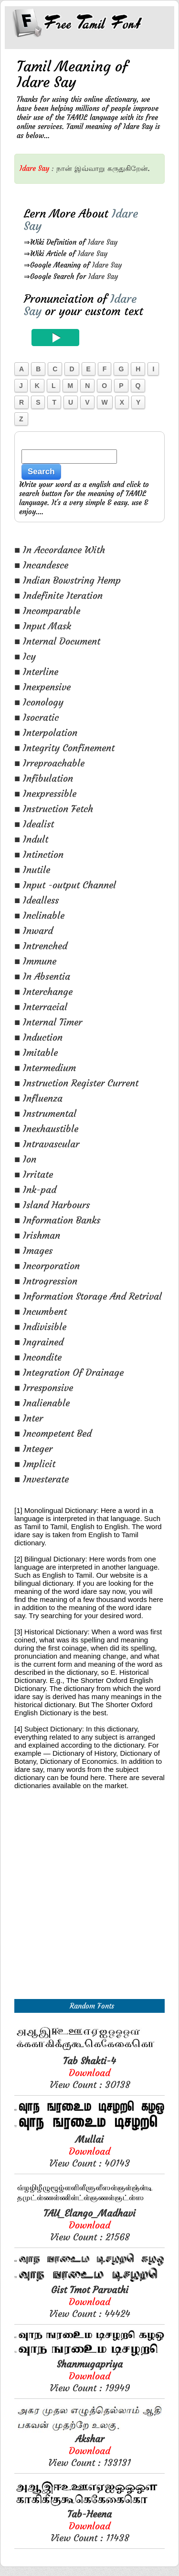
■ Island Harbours (52, 1205)
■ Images (33, 1250)
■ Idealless (36, 900)
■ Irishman (37, 1235)
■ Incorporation (47, 1266)
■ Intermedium (45, 1068)
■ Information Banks (57, 1220)
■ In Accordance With (59, 550)
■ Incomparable (47, 611)
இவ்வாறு (89, 168)
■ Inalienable (42, 1403)
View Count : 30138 (90, 2072)
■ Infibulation (43, 778)
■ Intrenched (40, 946)
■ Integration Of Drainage (69, 1372)
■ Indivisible (40, 1327)
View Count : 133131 (89, 2450)
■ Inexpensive (42, 687)
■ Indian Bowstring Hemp (67, 580)
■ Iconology (38, 702)
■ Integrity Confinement (64, 748)
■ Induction (38, 1037)
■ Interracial (40, 1007)
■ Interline (36, 671)
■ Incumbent (40, 1311)
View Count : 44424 (89, 2301)
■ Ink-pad (35, 1189)
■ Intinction (38, 854)
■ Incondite (38, 1357)
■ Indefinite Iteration (58, 595)
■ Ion (25, 1159)
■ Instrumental (45, 1113)
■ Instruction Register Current (76, 1083)
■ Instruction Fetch (53, 809)
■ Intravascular (46, 1144)
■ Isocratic (36, 717)
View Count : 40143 (89, 2151)
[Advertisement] (89, 1905)
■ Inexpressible (45, 793)
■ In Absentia (42, 976)
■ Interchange (43, 991)
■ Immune (35, 961)
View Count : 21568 (89, 2225)
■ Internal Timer (48, 1022)
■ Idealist (34, 824)
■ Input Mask (42, 626)
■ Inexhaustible (46, 1128)
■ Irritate (33, 1174)
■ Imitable (36, 1052)
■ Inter (28, 1418)
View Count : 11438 (90, 2526)
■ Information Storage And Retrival (88, 1296)
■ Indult (31, 839)
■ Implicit (34, 1464)
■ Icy (25, 656)
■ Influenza (38, 1098)
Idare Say (102, 242)
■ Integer (33, 1448)
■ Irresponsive (43, 1387)
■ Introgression (45, 1281)
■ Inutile (32, 869)
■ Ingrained (38, 1342)
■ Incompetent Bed (53, 1433)
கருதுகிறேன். (128, 168)
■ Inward (33, 930)
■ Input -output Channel (65, 885)
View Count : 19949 (90, 2376)
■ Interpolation (45, 732)
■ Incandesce (41, 565)
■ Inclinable (39, 915)
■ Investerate (41, 1479)
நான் (64, 168)
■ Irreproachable (49, 763)
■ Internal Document (57, 641)
